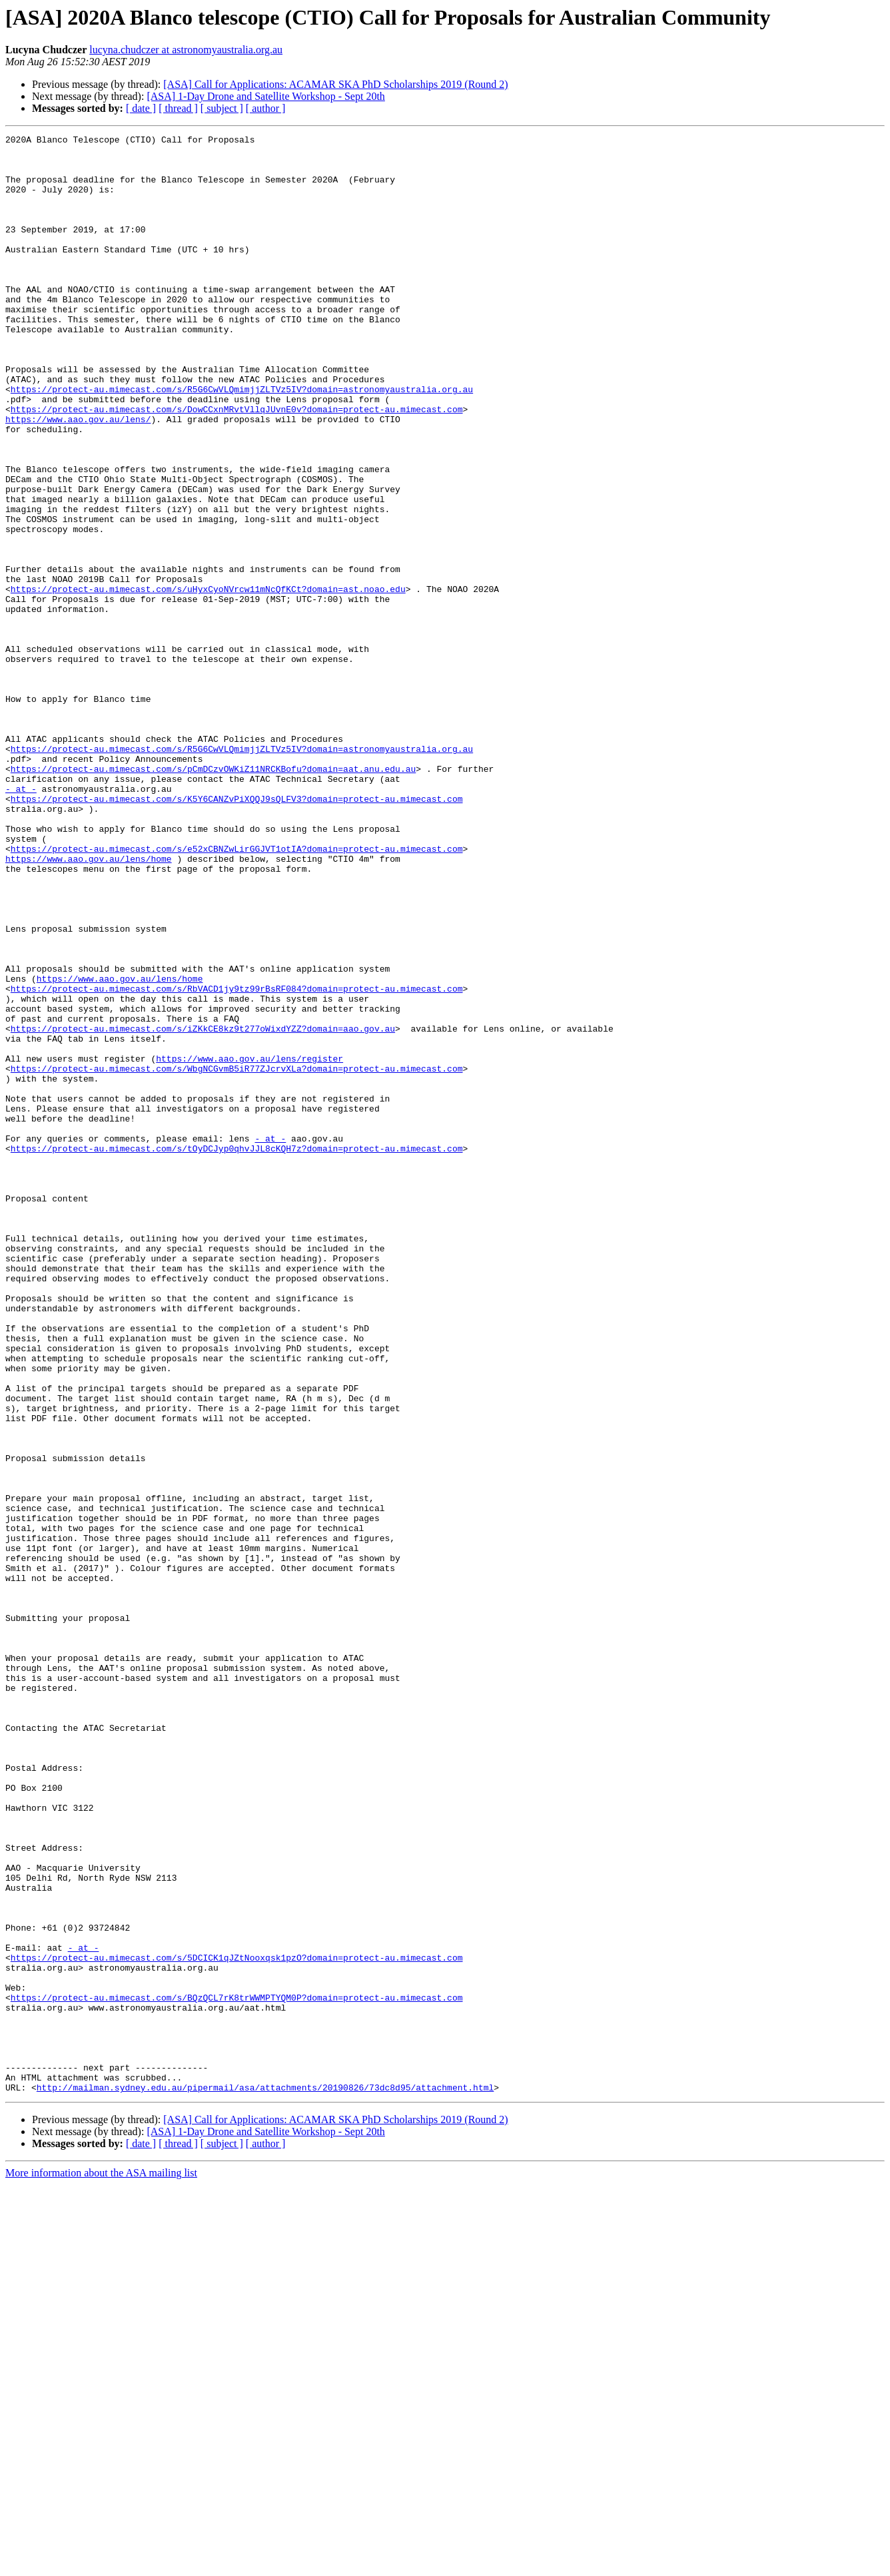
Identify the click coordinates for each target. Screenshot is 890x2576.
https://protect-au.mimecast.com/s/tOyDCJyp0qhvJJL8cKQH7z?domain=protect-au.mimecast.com (237, 1352)
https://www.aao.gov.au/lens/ (78, 477)
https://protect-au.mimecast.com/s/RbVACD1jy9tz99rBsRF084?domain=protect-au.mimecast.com (237, 1160)
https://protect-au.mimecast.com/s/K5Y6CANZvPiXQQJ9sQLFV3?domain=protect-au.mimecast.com (237, 932)
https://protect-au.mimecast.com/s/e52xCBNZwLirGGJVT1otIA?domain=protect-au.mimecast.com (237, 992)
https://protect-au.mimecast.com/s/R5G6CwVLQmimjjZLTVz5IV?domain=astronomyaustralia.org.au (242, 441)
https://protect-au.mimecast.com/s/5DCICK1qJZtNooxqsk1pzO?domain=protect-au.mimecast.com (237, 2323)
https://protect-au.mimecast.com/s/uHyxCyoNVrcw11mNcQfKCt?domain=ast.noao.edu (208, 681)
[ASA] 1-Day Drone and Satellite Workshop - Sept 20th (265, 96)
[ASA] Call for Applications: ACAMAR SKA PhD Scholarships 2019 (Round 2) (335, 84)
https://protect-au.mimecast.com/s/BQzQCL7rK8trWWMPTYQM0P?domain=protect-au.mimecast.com (237, 2371)
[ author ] (266, 108)
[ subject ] (222, 108)
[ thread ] (178, 108)
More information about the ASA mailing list (101, 2564)
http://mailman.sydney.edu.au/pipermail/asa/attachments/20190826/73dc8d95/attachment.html (265, 2479)
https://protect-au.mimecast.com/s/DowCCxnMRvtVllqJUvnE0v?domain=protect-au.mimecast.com (237, 465)
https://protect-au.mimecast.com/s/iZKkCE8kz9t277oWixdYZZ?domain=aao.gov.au (203, 1208)
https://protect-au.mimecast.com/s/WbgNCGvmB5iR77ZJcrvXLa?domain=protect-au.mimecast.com (237, 1256)
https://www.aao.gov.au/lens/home (88, 1004)
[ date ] (141, 108)
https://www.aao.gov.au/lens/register (249, 1244)
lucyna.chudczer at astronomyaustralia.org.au (185, 49)
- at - (21, 920)
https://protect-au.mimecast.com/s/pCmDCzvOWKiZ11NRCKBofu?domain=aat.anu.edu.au (213, 896)
